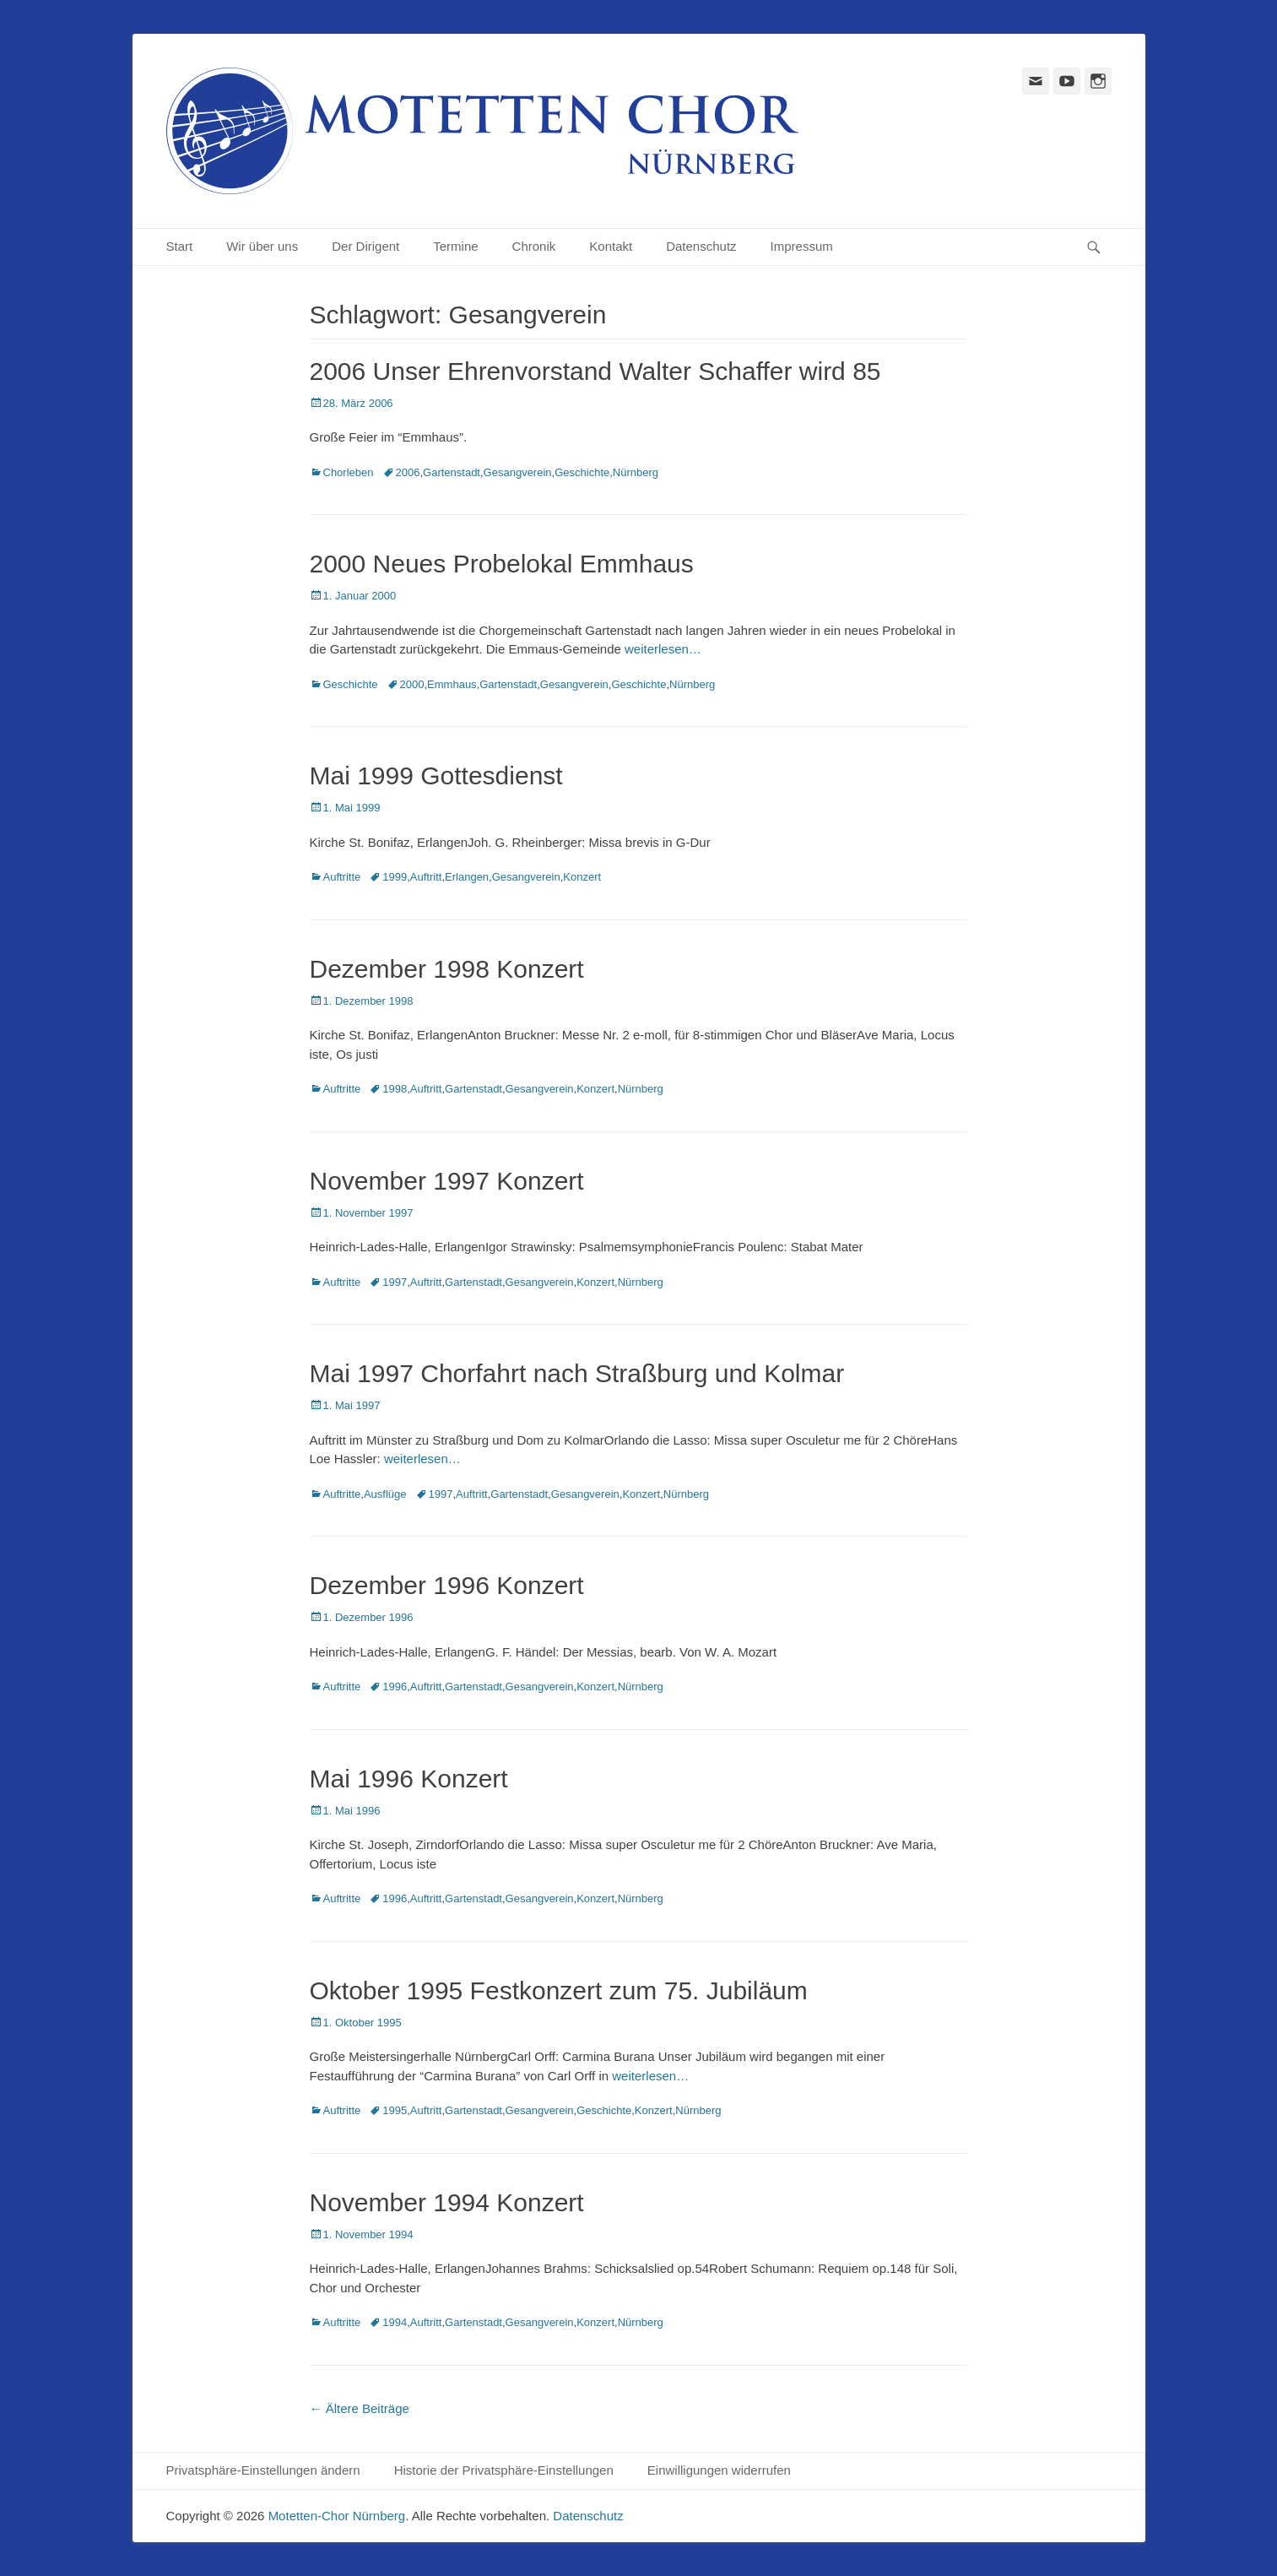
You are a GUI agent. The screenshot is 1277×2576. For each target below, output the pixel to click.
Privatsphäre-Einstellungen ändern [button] (263, 2470)
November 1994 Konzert (447, 2202)
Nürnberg (635, 472)
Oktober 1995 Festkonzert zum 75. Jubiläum (559, 1990)
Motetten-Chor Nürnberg (337, 2515)
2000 (412, 684)
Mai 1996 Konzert (409, 1778)
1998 (394, 1088)
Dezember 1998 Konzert (447, 969)
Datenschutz (701, 246)
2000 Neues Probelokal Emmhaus (502, 564)
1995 (394, 2110)
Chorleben (348, 472)
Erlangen (467, 876)
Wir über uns (262, 246)
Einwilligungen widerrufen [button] (719, 2470)
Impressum (802, 246)
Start (179, 246)
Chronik (534, 246)
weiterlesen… (663, 649)
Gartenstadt (451, 472)
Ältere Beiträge (359, 2408)
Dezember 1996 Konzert (447, 1585)
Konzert (582, 876)
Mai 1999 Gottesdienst (436, 775)
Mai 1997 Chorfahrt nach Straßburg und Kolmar (577, 1373)
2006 (408, 472)
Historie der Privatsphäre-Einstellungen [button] (504, 2470)
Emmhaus (452, 684)
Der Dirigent (365, 246)
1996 (394, 1686)
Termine (455, 246)
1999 (394, 876)
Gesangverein (518, 472)
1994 (394, 2322)
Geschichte (582, 472)
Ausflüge (385, 1494)
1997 (394, 1282)
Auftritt (426, 876)
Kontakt (610, 246)
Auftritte (342, 876)
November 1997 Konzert (447, 1181)
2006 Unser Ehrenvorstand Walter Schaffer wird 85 (595, 371)
